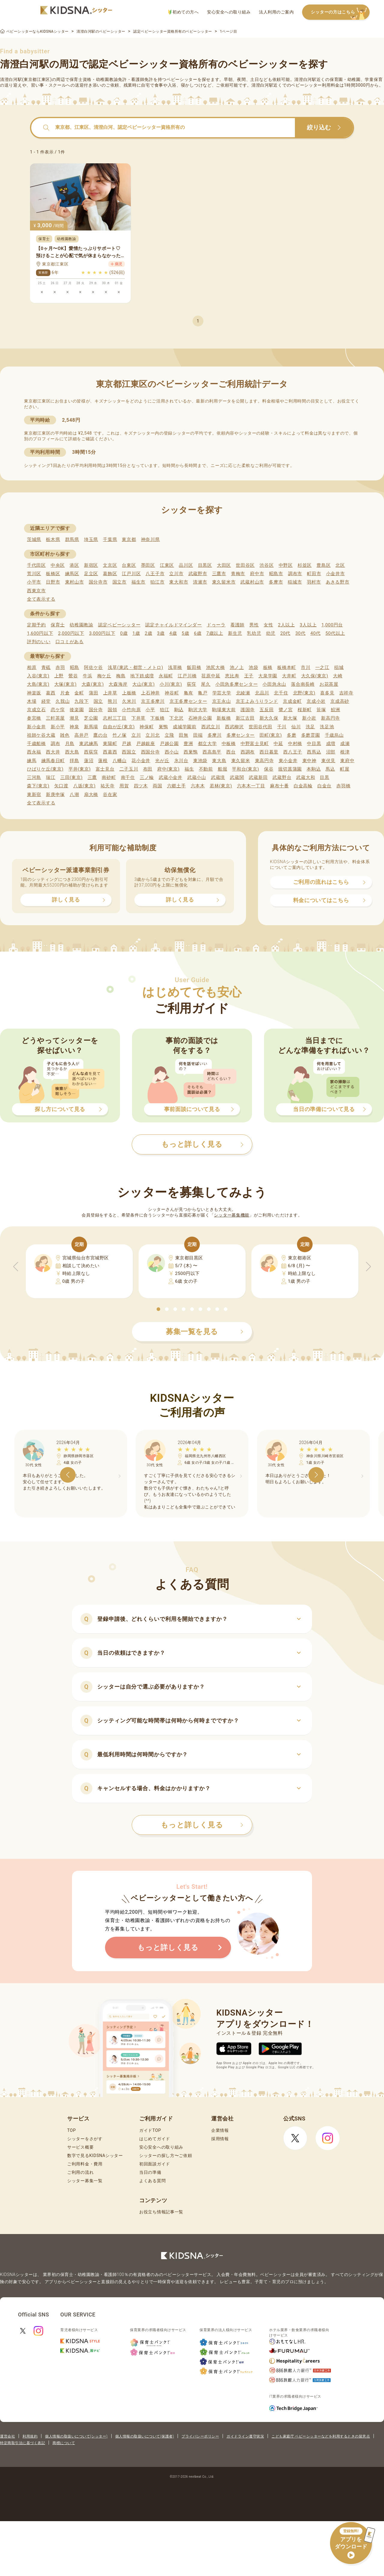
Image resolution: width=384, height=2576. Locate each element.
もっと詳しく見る (202, 1825)
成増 (330, 743)
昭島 (74, 667)
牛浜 (87, 676)
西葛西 (110, 752)
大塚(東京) (65, 684)
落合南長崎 (303, 684)
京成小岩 (316, 701)
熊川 (112, 701)
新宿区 (91, 565)
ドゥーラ (216, 625)
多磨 (291, 735)
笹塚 (321, 709)
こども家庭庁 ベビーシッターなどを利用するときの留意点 (321, 2436)
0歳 (124, 633)
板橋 (267, 667)
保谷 (268, 769)
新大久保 (269, 718)
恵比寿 (232, 676)
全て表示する (41, 599)
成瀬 (345, 743)
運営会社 (7, 2436)
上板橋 (129, 693)
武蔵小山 (196, 777)
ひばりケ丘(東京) (45, 769)
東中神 (309, 760)
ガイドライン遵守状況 (245, 2436)
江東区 (167, 565)
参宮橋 (34, 718)
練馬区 (72, 573)
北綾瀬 (243, 693)
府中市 (257, 573)
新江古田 (245, 718)
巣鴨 (163, 726)
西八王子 (292, 752)
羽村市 (314, 582)
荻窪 (191, 684)
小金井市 (335, 573)
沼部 (330, 752)
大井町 (289, 676)
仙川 (296, 726)
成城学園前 (184, 726)
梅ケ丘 (104, 676)
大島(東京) (38, 684)
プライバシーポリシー (200, 2436)
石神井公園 (200, 718)
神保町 (147, 726)
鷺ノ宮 (286, 709)
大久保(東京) (314, 676)
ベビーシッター (181, 79)
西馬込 (314, 752)
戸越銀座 (145, 743)
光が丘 (162, 760)
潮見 (74, 718)
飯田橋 (194, 667)
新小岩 (309, 718)
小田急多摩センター (236, 684)
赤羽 (60, 667)
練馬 (31, 760)
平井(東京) (79, 769)
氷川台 (181, 760)
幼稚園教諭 (81, 625)
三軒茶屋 (55, 718)
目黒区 (205, 565)
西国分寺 (150, 752)
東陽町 (110, 743)
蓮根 (102, 760)
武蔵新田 (258, 777)
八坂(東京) (84, 786)
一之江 (322, 667)
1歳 (136, 633)
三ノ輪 (147, 777)
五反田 (267, 709)
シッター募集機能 (231, 1215)
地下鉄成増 (142, 676)
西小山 (172, 752)
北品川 (262, 693)
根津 (345, 752)
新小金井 (36, 726)
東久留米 (240, 760)
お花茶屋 (329, 684)
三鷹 (92, 777)
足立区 (91, 573)
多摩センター (240, 735)
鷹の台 (100, 735)
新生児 (235, 633)
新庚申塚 (55, 794)
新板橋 (224, 718)
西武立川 (210, 726)
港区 (74, 565)
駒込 (179, 709)
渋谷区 (267, 565)
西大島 (72, 752)
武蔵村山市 (252, 582)
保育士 (58, 625)
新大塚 (290, 718)
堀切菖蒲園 (290, 769)
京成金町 (292, 701)
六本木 (198, 786)
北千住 (281, 693)
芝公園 (91, 718)
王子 (249, 676)
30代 (300, 633)
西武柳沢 (234, 726)
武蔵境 (218, 777)
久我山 (63, 701)
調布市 (295, 573)
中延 (278, 743)
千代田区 (36, 565)
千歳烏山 (334, 735)
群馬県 (72, 539)
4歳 (173, 633)
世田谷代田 (260, 726)
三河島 (34, 777)
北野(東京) (304, 693)
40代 (315, 633)
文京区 (110, 565)
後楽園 (77, 709)
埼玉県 (91, 539)
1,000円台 (332, 625)
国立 (98, 701)
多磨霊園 (310, 735)
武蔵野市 (197, 573)
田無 (183, 735)
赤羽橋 (343, 786)
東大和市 (178, 582)
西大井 (53, 752)
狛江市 (157, 582)
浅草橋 (175, 667)
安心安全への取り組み (228, 12)
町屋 (344, 769)
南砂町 (109, 777)
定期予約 (36, 625)
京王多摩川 (153, 701)
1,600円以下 (40, 633)
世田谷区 (245, 565)
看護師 (237, 625)
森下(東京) (38, 786)
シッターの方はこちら (340, 12)
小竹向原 (131, 709)
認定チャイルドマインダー (173, 625)
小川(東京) (171, 684)
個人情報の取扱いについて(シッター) (76, 2436)
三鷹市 (219, 573)
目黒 (324, 777)
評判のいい (39, 641)
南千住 (128, 777)
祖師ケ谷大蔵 (41, 735)
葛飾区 (110, 573)
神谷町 (172, 693)
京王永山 (221, 701)
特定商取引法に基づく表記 (22, 2443)
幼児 (270, 633)
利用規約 (30, 2436)
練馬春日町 (53, 760)
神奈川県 (150, 539)
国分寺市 (98, 582)
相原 (31, 667)
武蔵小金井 (170, 777)
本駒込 (314, 769)
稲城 (339, 667)
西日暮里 (269, 752)
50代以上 (335, 633)
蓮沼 (88, 760)
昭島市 (276, 573)
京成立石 (36, 709)
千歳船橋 (36, 743)
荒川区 (34, 573)
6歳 (198, 633)
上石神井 (150, 693)
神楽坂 (34, 693)
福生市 (138, 582)
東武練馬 (88, 743)
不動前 (206, 769)
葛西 (50, 693)
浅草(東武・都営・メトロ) (135, 667)
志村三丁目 (115, 718)
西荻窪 (91, 752)
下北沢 (176, 718)
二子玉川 (128, 769)
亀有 (188, 693)
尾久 (205, 684)
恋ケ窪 (58, 709)
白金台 (324, 786)
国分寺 (96, 709)
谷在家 (110, 794)
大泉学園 (267, 676)
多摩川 (215, 735)
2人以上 (286, 625)
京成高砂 (339, 701)
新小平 (58, 726)
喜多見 (327, 693)
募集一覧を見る (204, 1331)
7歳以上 (214, 633)
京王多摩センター (188, 701)
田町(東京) (271, 735)
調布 (55, 743)
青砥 (46, 667)
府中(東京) (168, 769)
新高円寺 (330, 718)
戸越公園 (169, 743)
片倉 (65, 693)
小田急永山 (274, 684)
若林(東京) (221, 786)
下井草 (138, 718)
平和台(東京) (245, 769)
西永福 (34, 752)
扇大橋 (91, 794)
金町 (79, 693)
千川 (281, 726)
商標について (63, 2443)
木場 (31, 701)
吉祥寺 (346, 693)
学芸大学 (221, 693)
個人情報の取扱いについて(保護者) (144, 2436)
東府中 (347, 760)
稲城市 (295, 582)
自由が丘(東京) (119, 726)
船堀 (222, 769)
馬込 (330, 769)
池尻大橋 (215, 667)
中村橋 (295, 743)
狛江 (164, 709)
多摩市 (276, 582)
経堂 (46, 701)
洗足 (310, 726)
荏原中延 (210, 676)
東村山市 (74, 582)
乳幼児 (254, 633)
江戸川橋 (187, 676)
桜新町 (305, 709)
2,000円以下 (71, 633)
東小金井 (288, 760)
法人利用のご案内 (276, 12)
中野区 (286, 565)
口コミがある (70, 641)
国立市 (119, 582)
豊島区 (323, 565)
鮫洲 (335, 709)
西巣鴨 (191, 752)
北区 (340, 565)
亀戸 (202, 693)
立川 (136, 735)
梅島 (120, 676)
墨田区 (148, 565)
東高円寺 (264, 760)
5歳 (185, 633)
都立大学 (207, 743)
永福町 (166, 676)
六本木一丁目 (251, 786)
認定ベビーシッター (119, 625)
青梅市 (238, 573)
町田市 (314, 573)
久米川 (129, 701)
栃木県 (53, 539)
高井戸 (81, 735)
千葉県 (110, 539)
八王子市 (155, 573)
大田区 (224, 565)
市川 (305, 667)
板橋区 (53, 573)
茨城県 (34, 539)
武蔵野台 (281, 777)
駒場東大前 (224, 709)
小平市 (34, 582)
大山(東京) (143, 684)
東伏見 (328, 760)
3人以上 (308, 625)
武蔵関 (237, 777)
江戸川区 (131, 573)
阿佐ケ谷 (93, 667)
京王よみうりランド (257, 701)
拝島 (74, 760)
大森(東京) (93, 684)
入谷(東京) (38, 676)
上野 (59, 676)
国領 (112, 709)
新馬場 (91, 726)
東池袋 (200, 760)
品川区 (186, 565)
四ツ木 (141, 786)
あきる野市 (338, 582)
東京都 (129, 539)
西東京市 (36, 590)
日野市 (53, 582)
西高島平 (211, 752)
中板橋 (229, 743)
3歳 (161, 633)
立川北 (153, 735)
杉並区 (305, 565)
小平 (150, 709)
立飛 (169, 735)
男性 (254, 625)
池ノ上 (237, 667)
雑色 (64, 735)
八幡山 (119, 760)
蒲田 (93, 693)
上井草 (110, 693)
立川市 (176, 573)
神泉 (74, 726)
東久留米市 (224, 582)
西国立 (129, 752)
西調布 (248, 752)
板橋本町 (286, 667)
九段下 (81, 701)
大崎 (337, 676)
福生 (189, 769)
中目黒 (314, 743)
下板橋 (157, 718)
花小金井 (140, 760)
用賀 (124, 786)
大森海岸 (118, 684)
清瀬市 (200, 582)
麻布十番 (279, 786)
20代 (285, 633)
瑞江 (50, 777)
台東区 (129, 565)
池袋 (253, 667)
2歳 (148, 633)
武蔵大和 (305, 777)
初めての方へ (183, 12)
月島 (69, 743)
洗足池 (327, 726)
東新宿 (34, 794)
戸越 (126, 743)
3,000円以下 (102, 633)
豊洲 (188, 743)
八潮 (74, 794)
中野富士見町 (255, 743)
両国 (157, 786)
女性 (268, 625)
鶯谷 (73, 676)
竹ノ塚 (119, 735)
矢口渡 (61, 786)
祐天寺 (107, 786)
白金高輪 (303, 786)
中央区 (58, 565)
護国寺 (248, 709)
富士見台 (105, 769)
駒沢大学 (197, 709)
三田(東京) (71, 777)
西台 (231, 752)
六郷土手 (176, 786)
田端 (197, 735)
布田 (147, 769)
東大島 (219, 760)
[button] (158, 1309)
